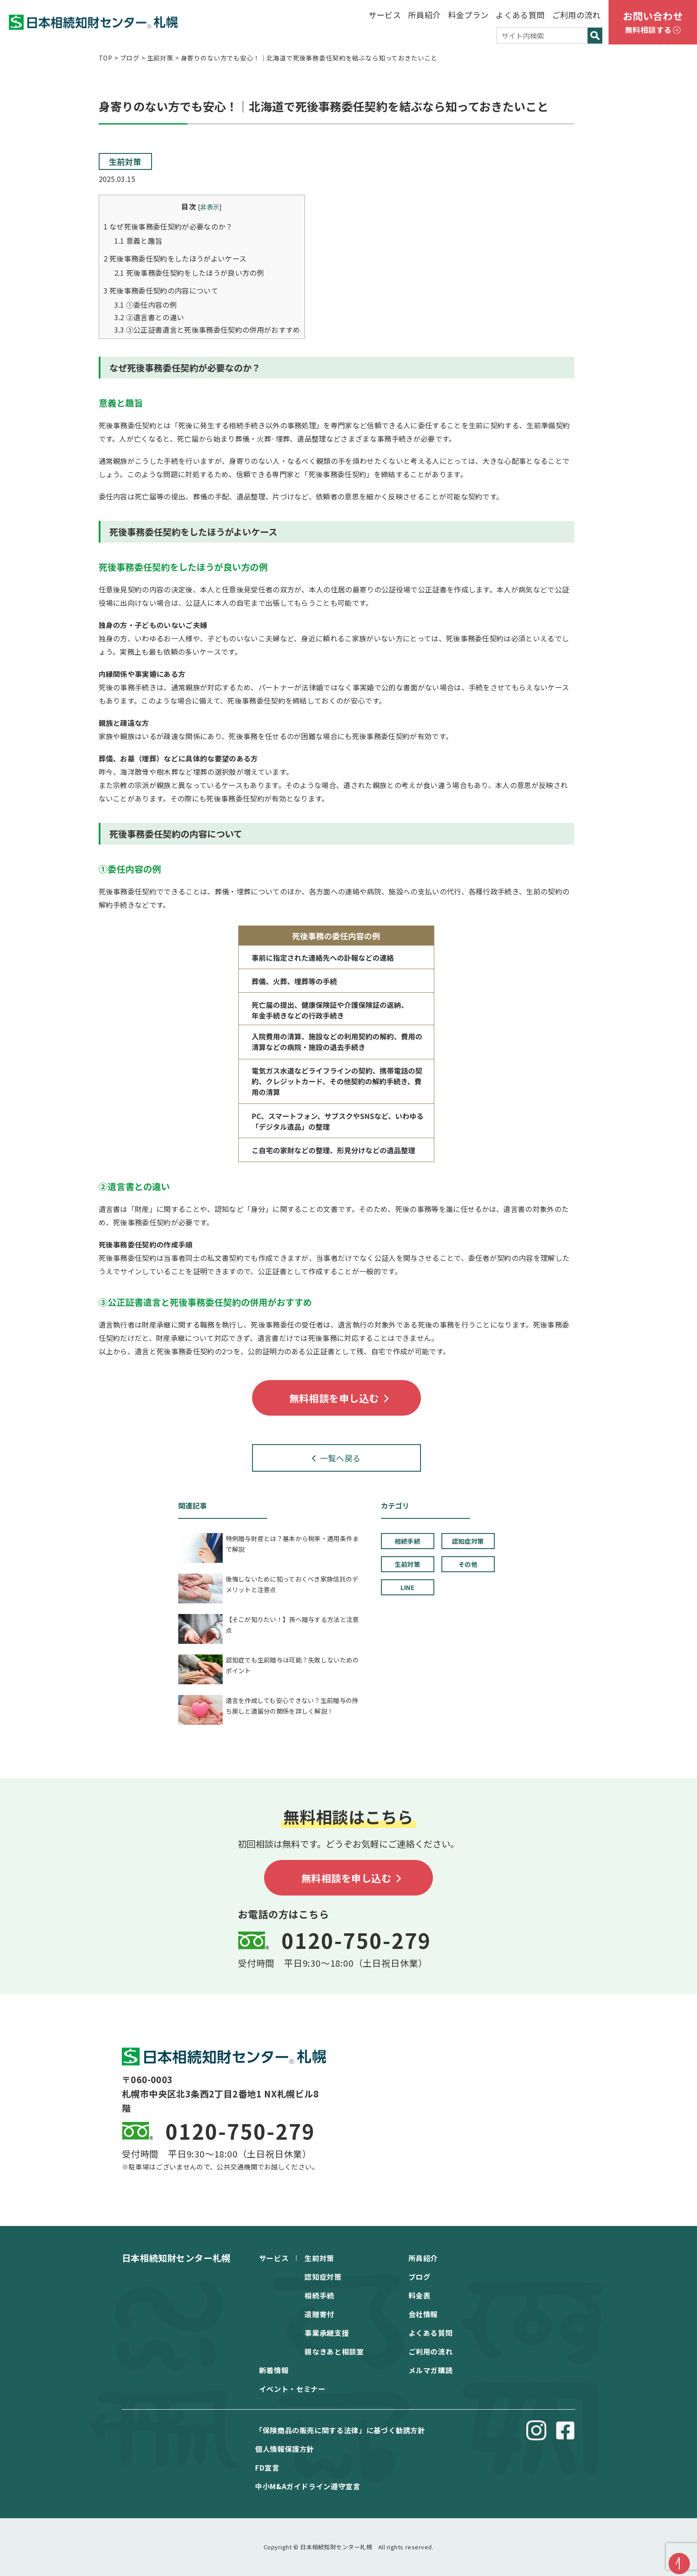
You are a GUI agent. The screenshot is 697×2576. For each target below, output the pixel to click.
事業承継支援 (326, 2332)
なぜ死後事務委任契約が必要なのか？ (168, 226)
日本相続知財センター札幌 (176, 2257)
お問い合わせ (653, 22)
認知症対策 (322, 2276)
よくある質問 (520, 14)
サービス (385, 14)
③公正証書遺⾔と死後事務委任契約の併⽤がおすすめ (207, 329)
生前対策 (125, 161)
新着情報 (274, 2370)
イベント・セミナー (292, 2388)
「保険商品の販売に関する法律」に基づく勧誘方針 (340, 2430)
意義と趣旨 (138, 240)
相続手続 (319, 2295)
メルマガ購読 (431, 2370)
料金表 (420, 2295)
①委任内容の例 (145, 304)
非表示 (209, 206)
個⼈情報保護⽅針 (284, 2448)
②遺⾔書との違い (149, 317)
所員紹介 (424, 14)
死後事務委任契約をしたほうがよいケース (175, 258)
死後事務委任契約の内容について (161, 290)
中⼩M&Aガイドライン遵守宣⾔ (308, 2486)
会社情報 (423, 2314)
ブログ (420, 2276)
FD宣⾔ (267, 2467)
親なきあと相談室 (334, 2351)
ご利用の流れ (576, 14)
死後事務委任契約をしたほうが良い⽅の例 (189, 272)
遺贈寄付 (319, 2314)
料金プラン (468, 14)
